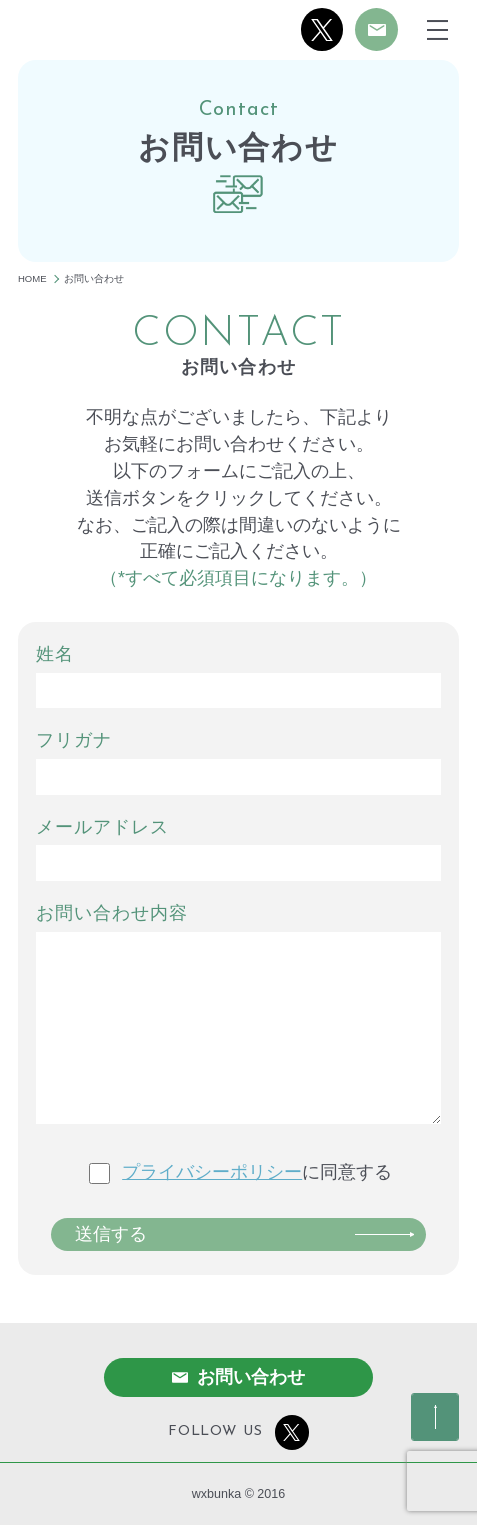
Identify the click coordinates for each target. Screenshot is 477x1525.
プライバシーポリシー (212, 1172)
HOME (32, 278)
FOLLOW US (238, 1432)
